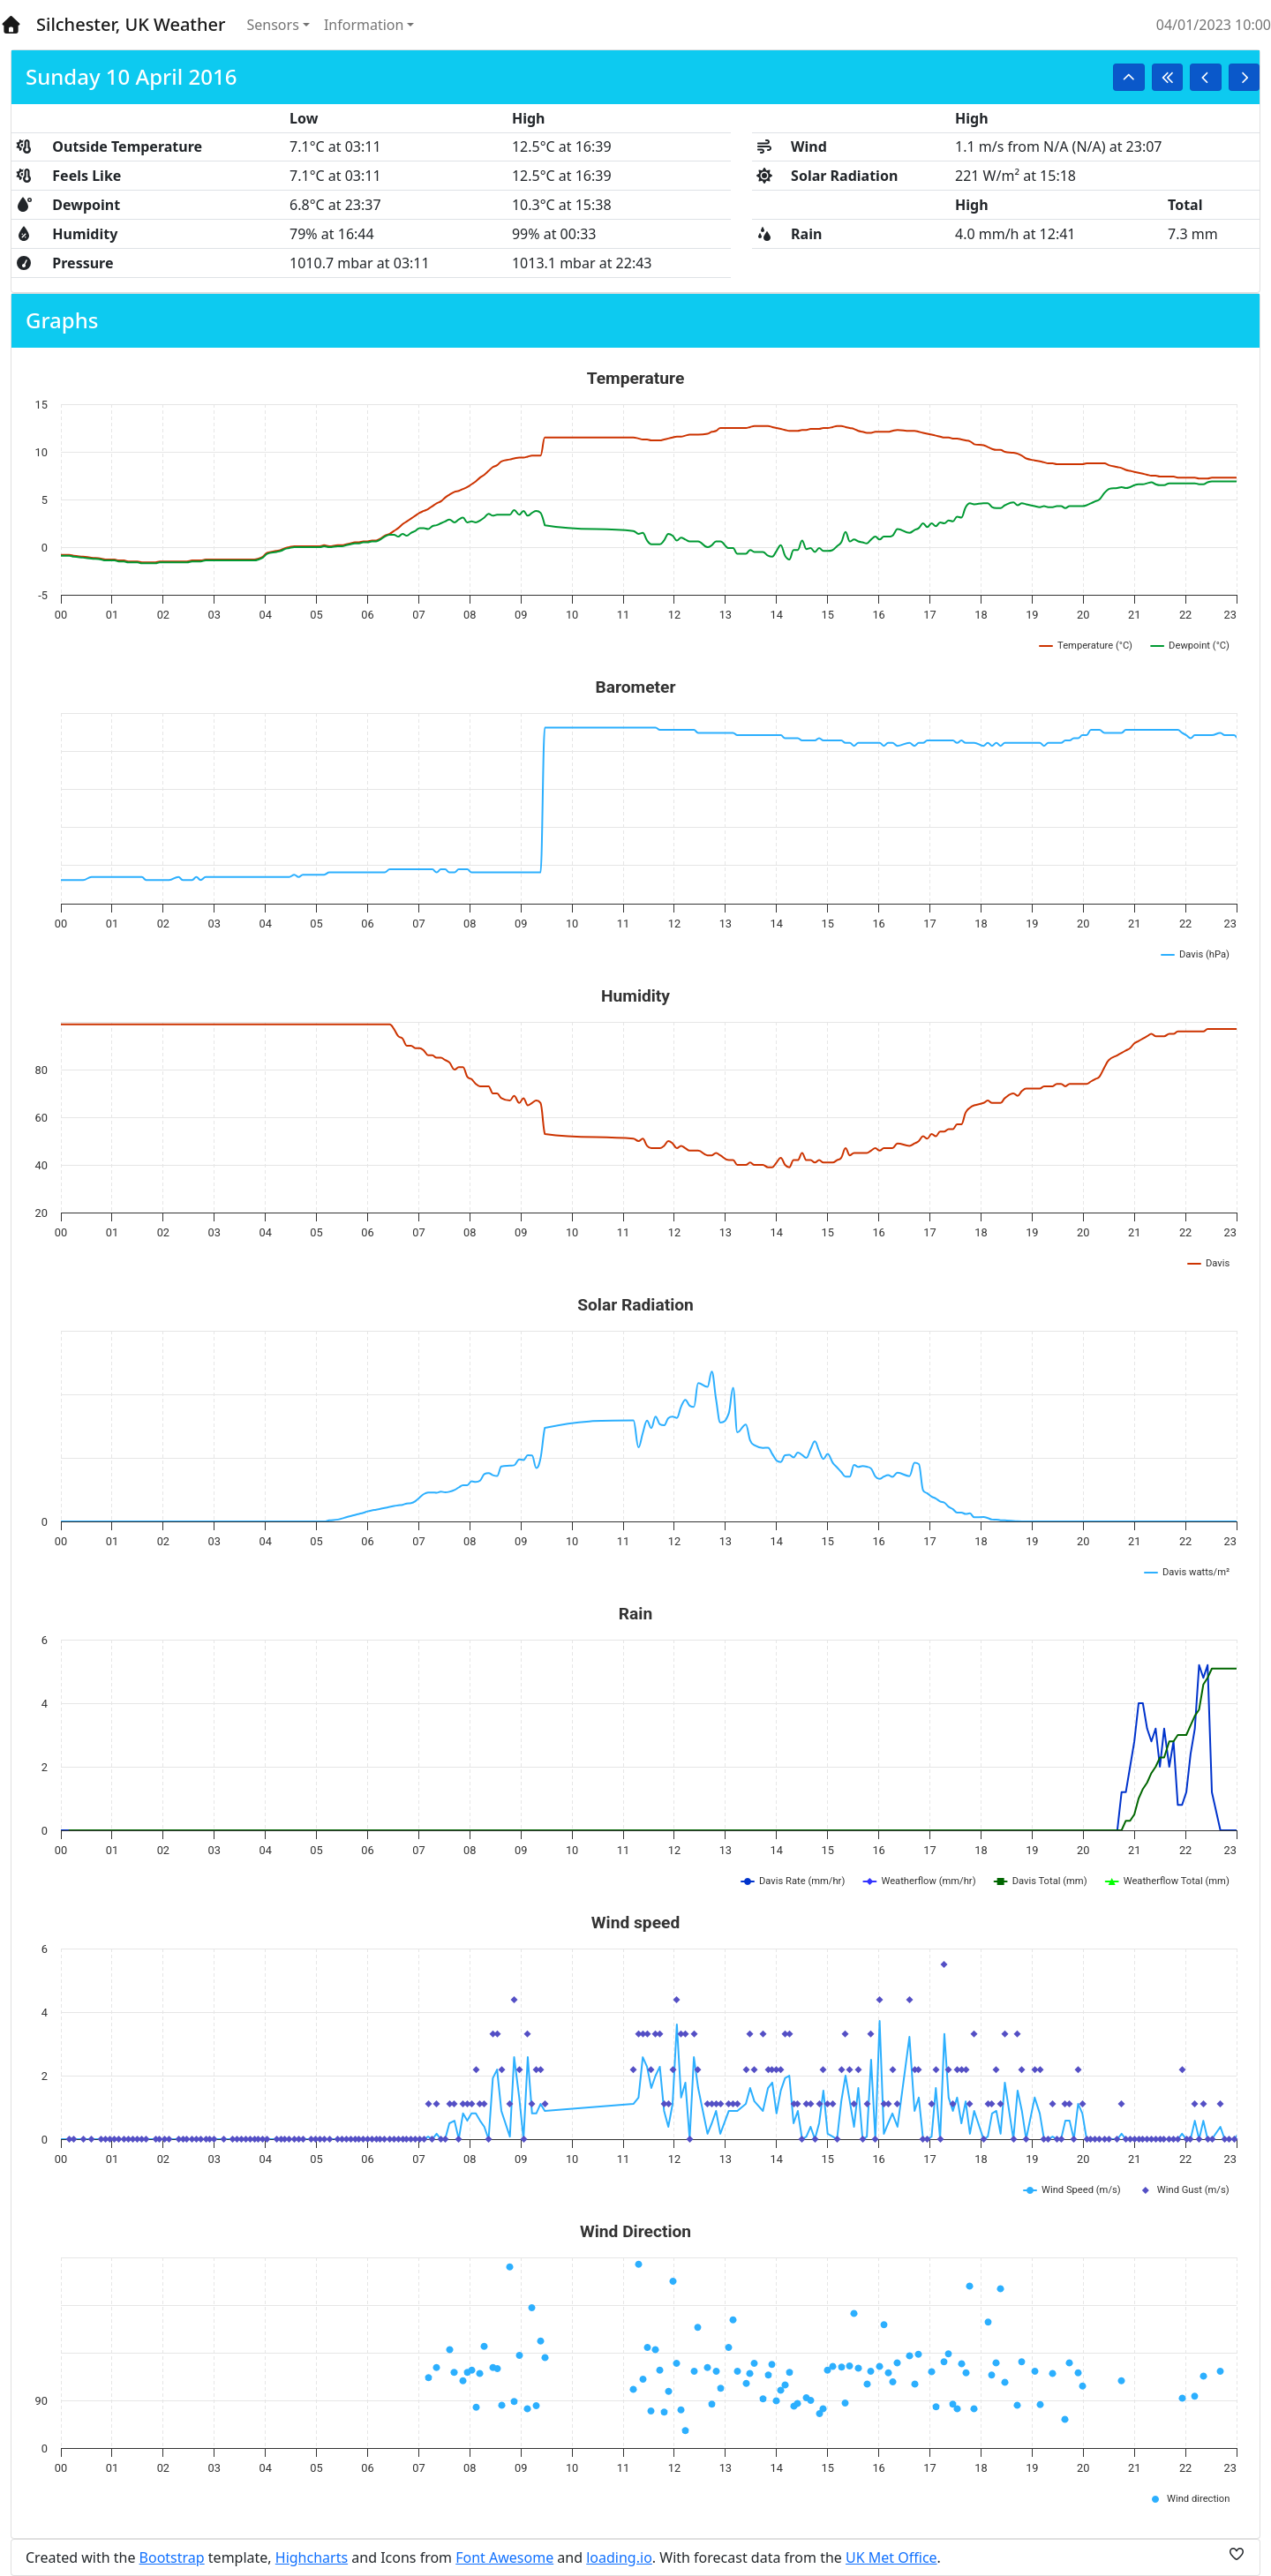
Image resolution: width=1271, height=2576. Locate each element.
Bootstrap (172, 2557)
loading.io (619, 2557)
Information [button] (364, 24)
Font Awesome (504, 2557)
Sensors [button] (273, 24)
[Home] (11, 25)
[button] (1129, 77)
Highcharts (311, 2557)
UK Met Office (891, 2557)
